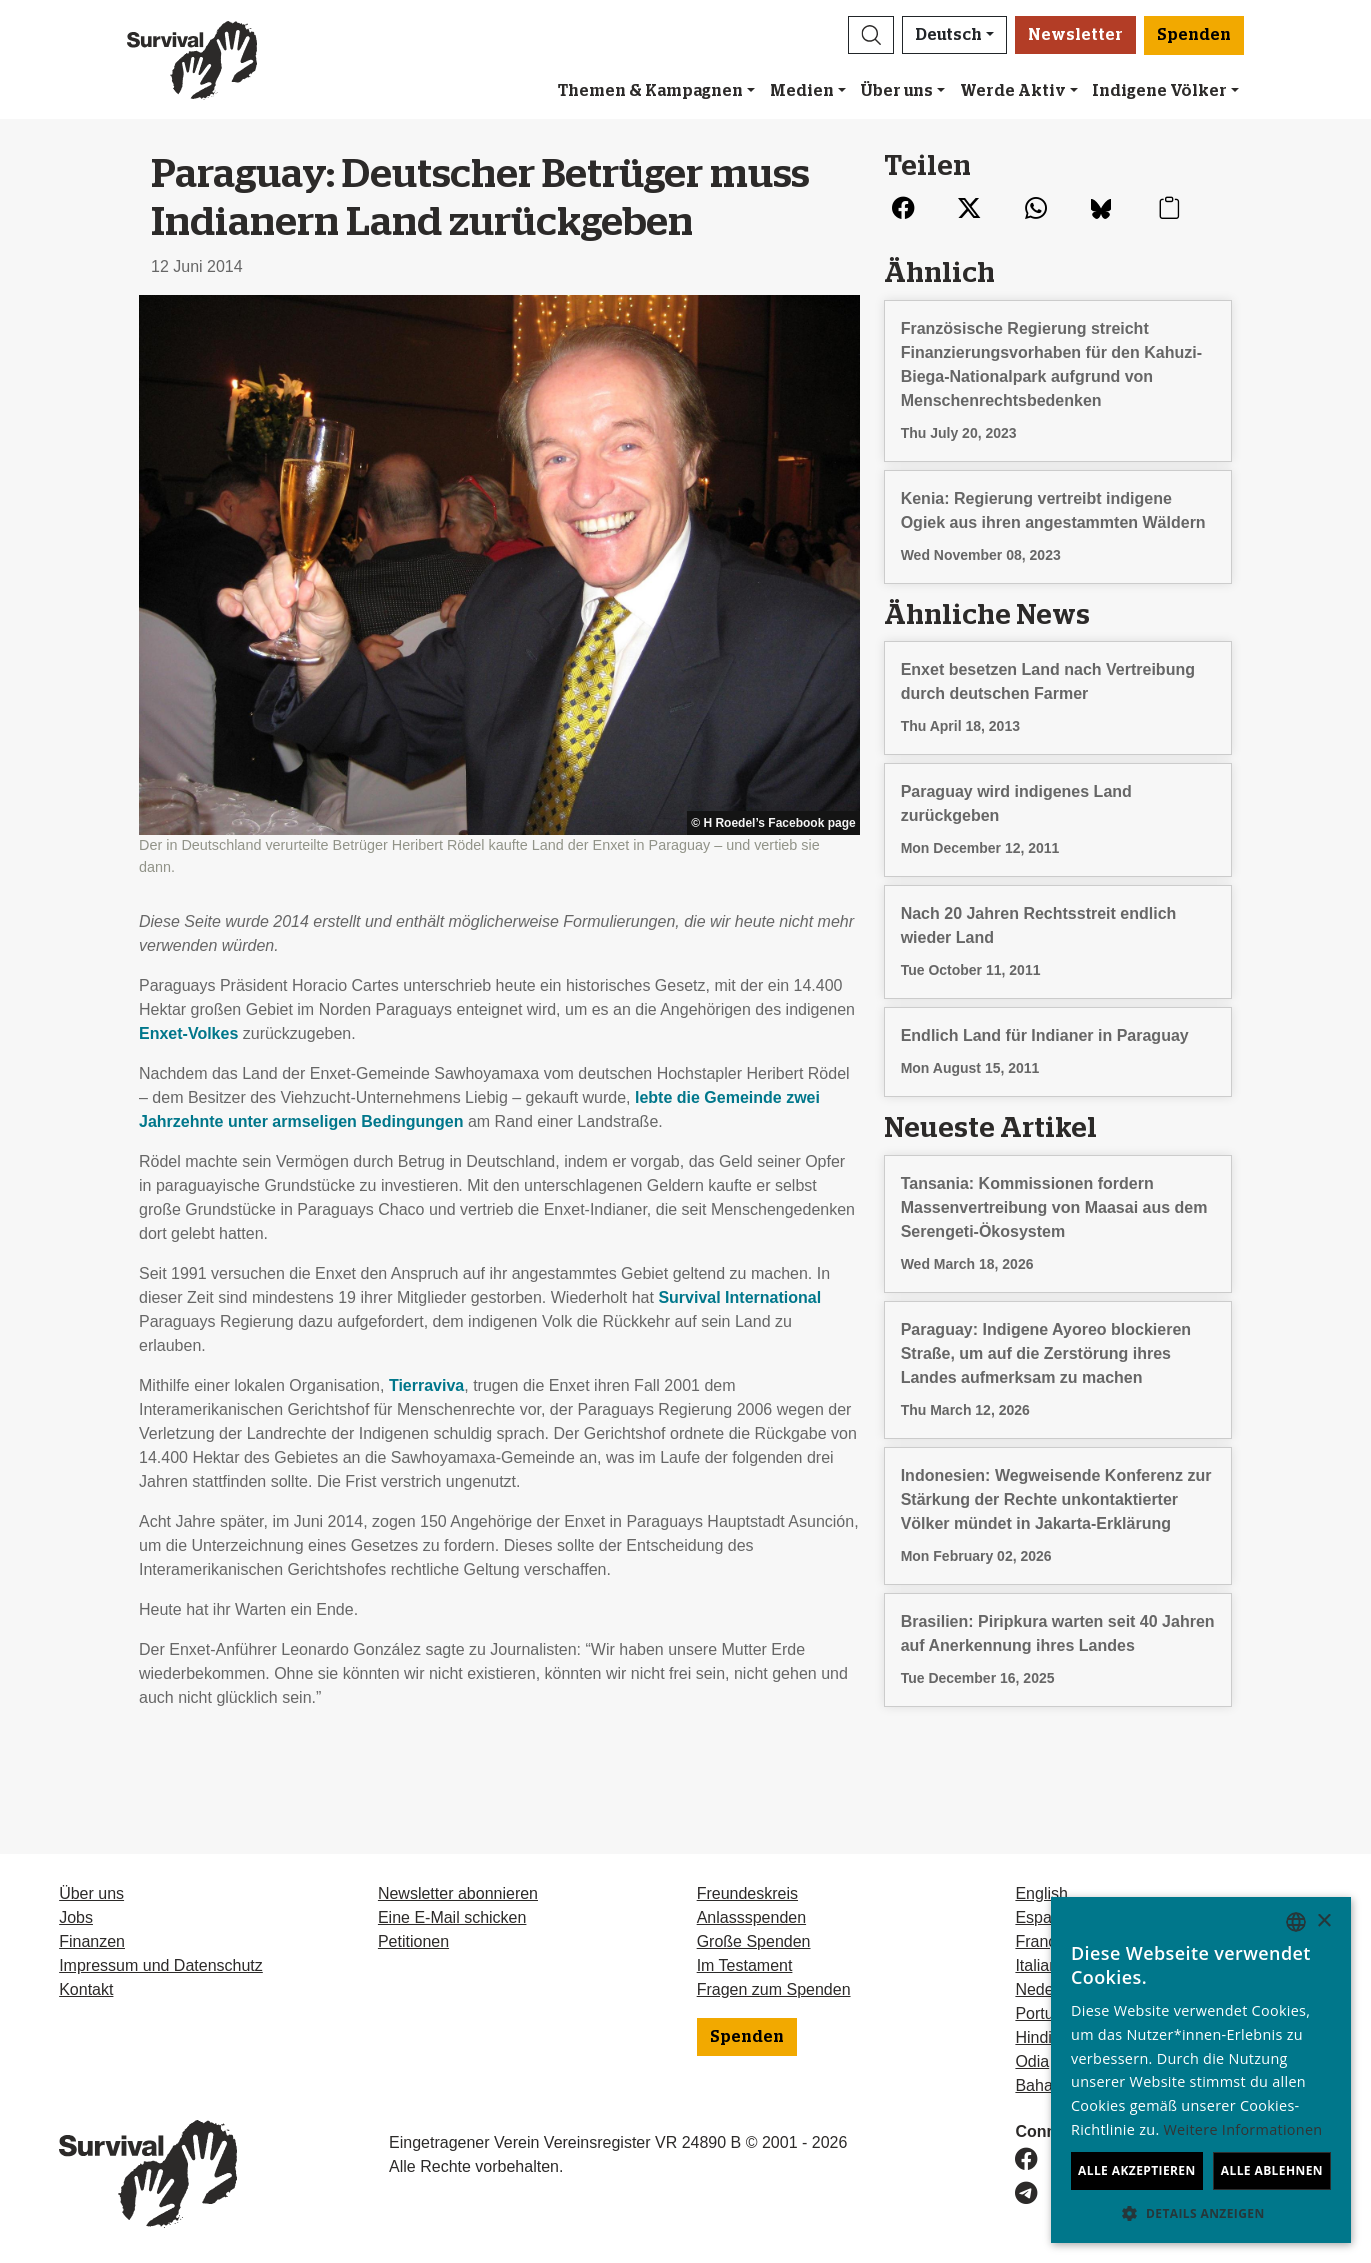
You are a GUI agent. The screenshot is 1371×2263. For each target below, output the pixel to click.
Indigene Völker (1159, 91)
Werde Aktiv (1013, 91)
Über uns (896, 91)
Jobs (76, 1917)
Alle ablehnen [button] (1272, 2170)
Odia (1032, 2061)
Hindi (1033, 2037)
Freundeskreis (747, 1893)
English (1041, 1893)
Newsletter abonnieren (458, 1893)
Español (1044, 1917)
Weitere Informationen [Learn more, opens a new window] (1243, 2129)
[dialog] (1201, 2070)
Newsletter (1075, 35)
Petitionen (413, 1941)
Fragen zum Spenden (774, 1989)
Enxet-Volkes (188, 1033)
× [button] (1323, 1921)
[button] (871, 35)
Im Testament (745, 1965)
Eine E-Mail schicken (452, 1917)
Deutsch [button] (948, 35)
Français (1045, 1941)
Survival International (739, 1297)
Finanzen (92, 1941)
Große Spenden (754, 1941)
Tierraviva (426, 1385)
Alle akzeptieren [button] (1137, 2170)
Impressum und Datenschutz (161, 1965)
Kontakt (86, 1989)
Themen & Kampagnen (650, 91)
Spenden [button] (1194, 35)
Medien (802, 91)
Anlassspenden (751, 1917)
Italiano (1041, 1965)
